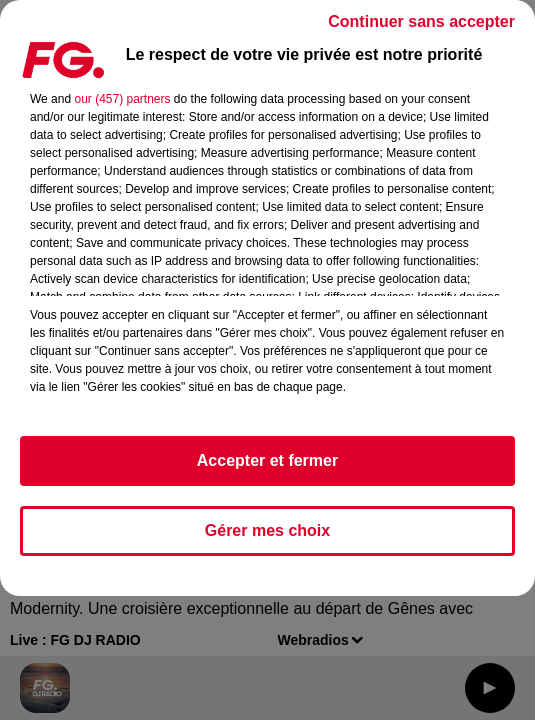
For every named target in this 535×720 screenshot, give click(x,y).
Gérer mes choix (267, 530)
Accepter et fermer (267, 460)
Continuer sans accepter (421, 21)
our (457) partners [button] (122, 99)
